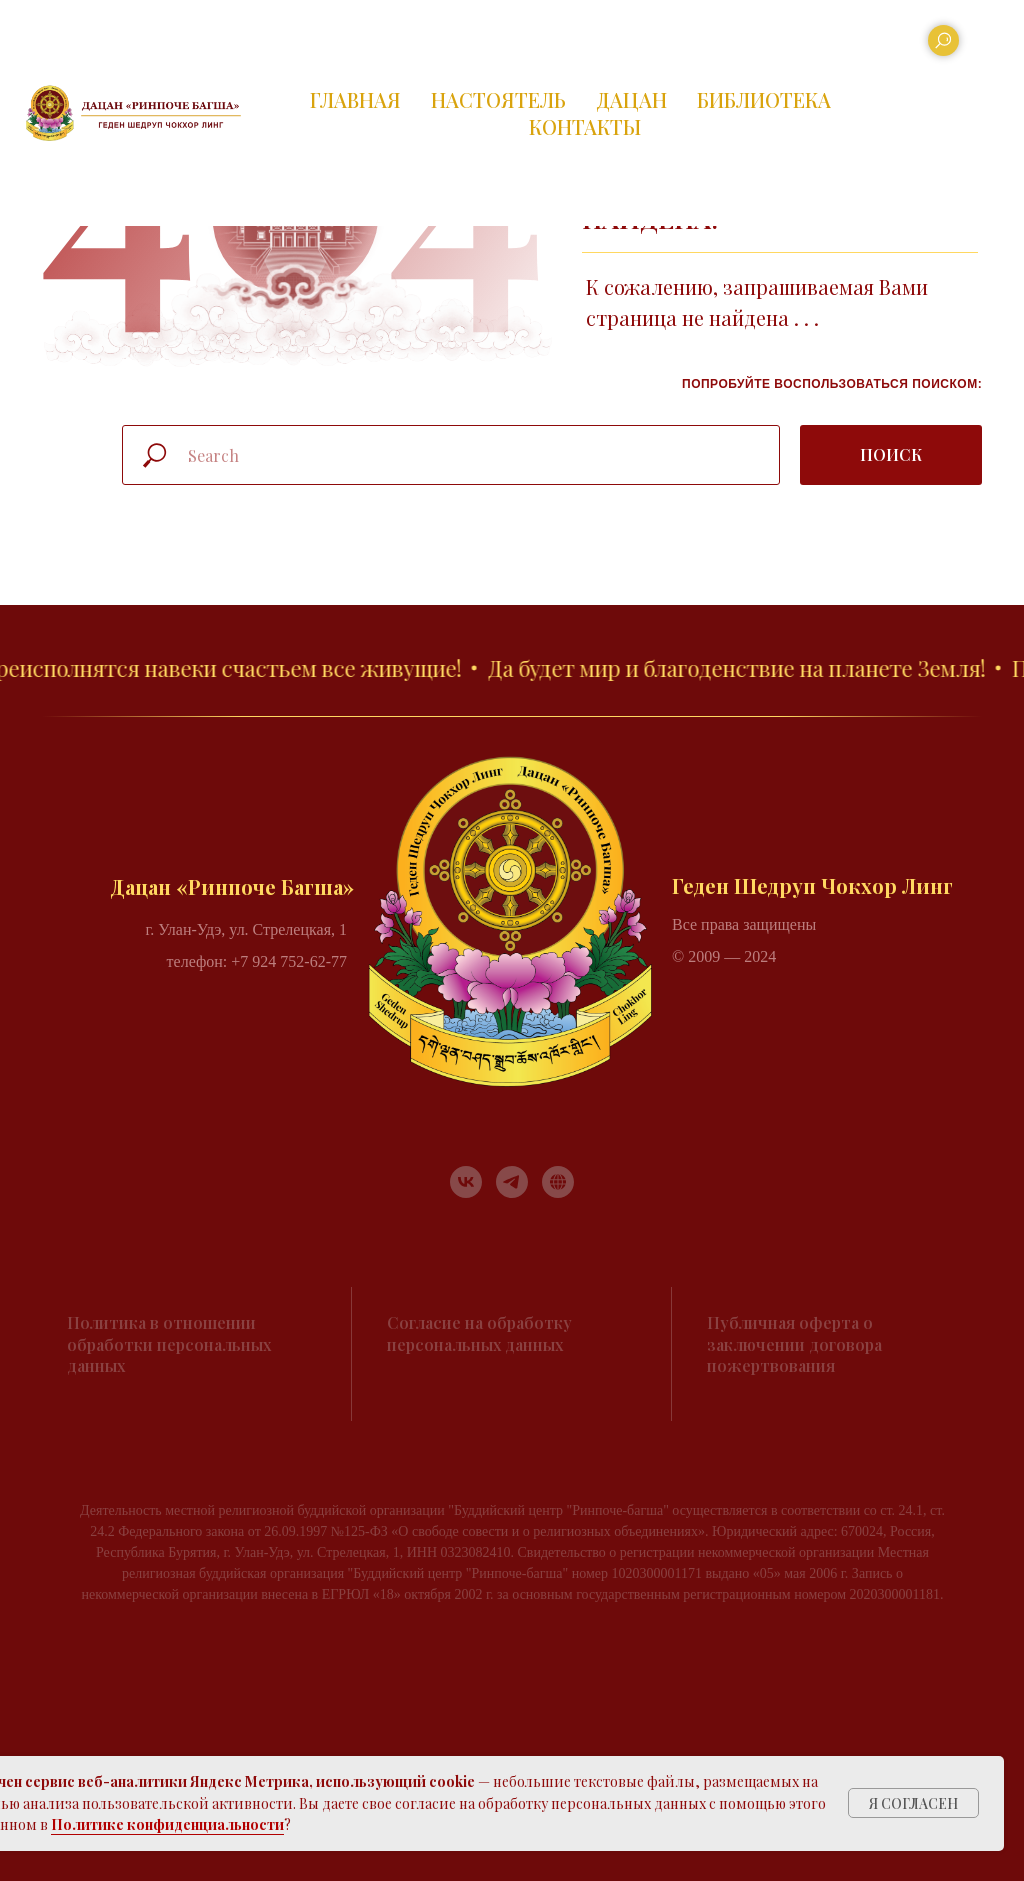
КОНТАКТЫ (585, 126)
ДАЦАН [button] (631, 99)
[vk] (466, 1182)
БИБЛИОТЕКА (764, 99)
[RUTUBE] (558, 1182)
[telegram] (512, 1182)
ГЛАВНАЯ (355, 99)
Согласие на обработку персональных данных (479, 1333)
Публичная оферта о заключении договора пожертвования (794, 1344)
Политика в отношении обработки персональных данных (169, 1344)
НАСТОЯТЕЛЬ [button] (498, 99)
